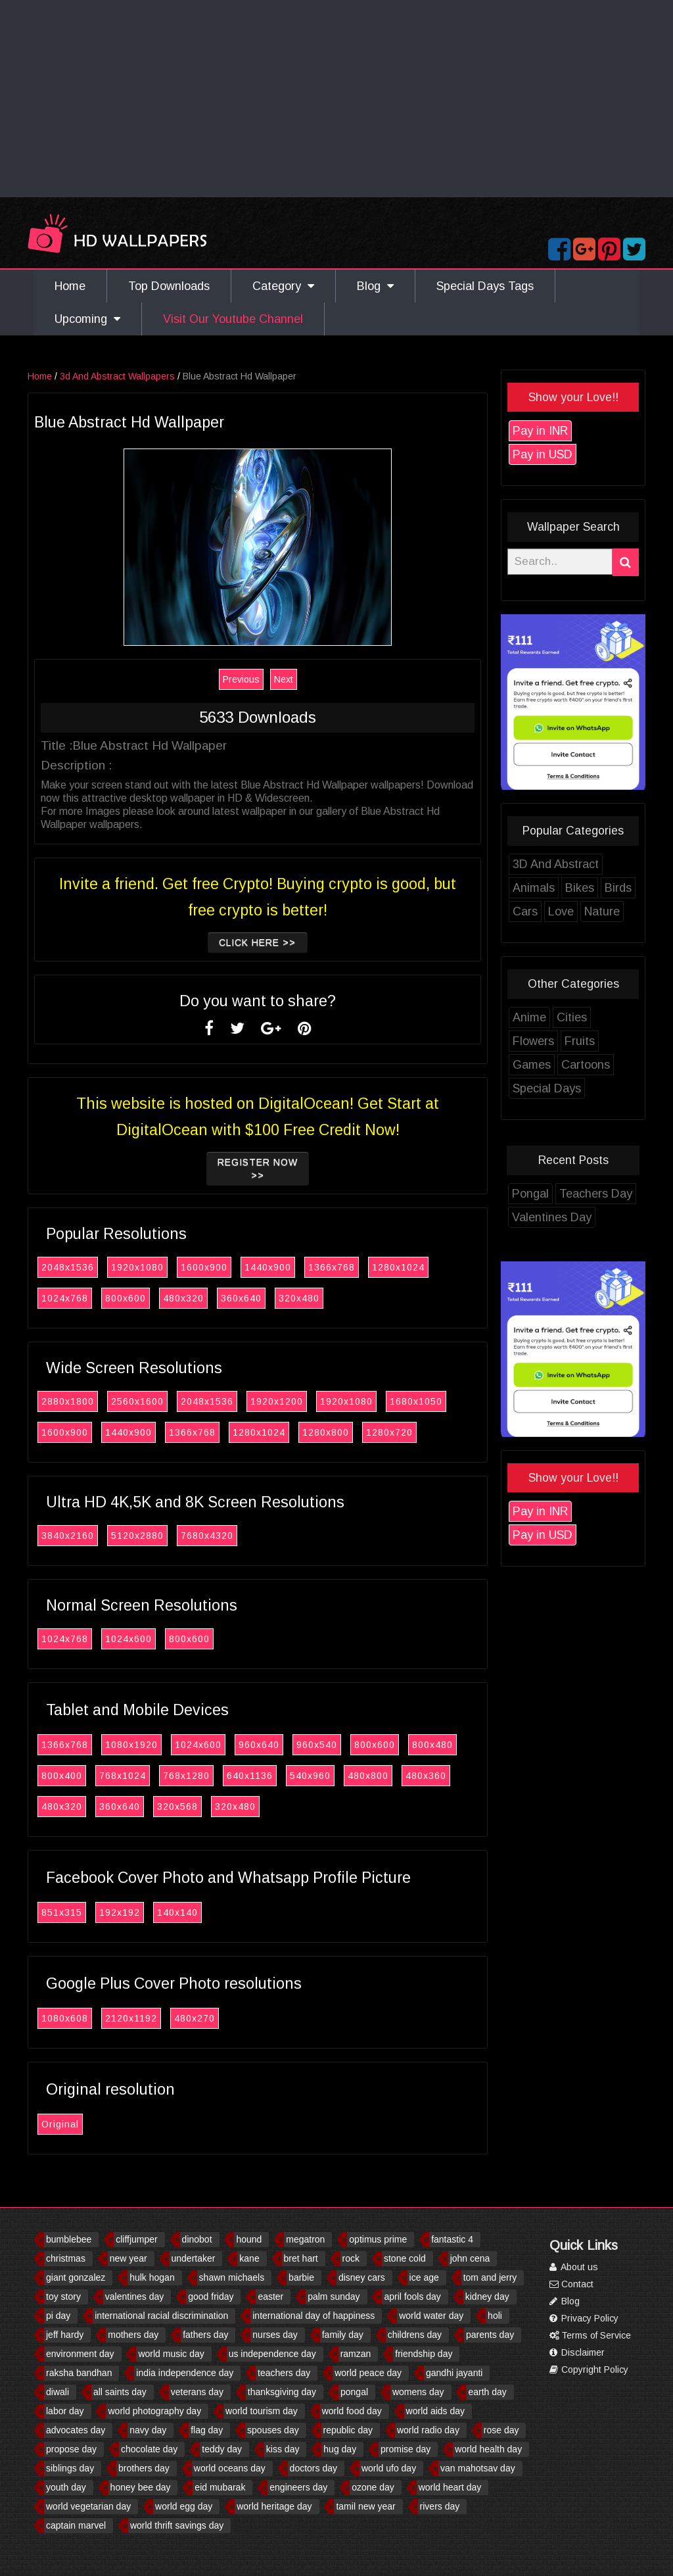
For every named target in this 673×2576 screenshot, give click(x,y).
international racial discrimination (161, 2315)
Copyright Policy (588, 2369)
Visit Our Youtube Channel (233, 319)
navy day (147, 2430)
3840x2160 (81, 1535)
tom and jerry (490, 2277)
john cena (470, 2258)
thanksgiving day (282, 2392)
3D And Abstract (569, 864)
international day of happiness (313, 2315)
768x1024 (136, 1775)
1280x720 (403, 1432)
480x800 (381, 1775)
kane (249, 2258)
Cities (585, 1017)
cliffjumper (137, 2239)
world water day (431, 2315)
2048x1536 (81, 1267)
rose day (501, 2430)
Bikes (593, 887)
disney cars (361, 2277)
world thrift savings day (176, 2525)
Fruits (593, 1041)
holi (495, 2315)
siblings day (70, 2468)
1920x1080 (151, 1267)
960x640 (272, 1744)
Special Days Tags (485, 286)
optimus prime (378, 2239)
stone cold (405, 2258)
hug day (339, 2449)
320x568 (191, 1806)
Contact (571, 2284)
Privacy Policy (583, 2318)
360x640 (255, 1298)
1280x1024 (412, 1267)
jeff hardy (64, 2334)
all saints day (120, 2392)
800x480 (446, 1744)
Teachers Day (609, 1193)
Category (283, 286)
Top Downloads (169, 286)
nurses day (274, 2334)
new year (128, 2258)
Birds (631, 887)
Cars (538, 911)
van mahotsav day (477, 2468)
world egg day (183, 2506)
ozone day (373, 2487)
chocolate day (149, 2449)
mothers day (133, 2334)
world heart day (450, 2487)
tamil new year (365, 2506)
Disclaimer (577, 2352)
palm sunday (334, 2296)
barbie (301, 2277)
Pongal (544, 1193)
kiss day (283, 2449)
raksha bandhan (79, 2373)
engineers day (298, 2487)
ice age (424, 2277)
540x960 (324, 1775)
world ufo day (388, 2468)
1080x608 (78, 2018)
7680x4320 (221, 1535)
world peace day (368, 2373)
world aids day (435, 2411)
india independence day (184, 2373)
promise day (405, 2449)
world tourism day (261, 2411)
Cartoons (599, 1064)
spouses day (273, 2430)
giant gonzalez (75, 2277)
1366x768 (345, 1267)
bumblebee (68, 2239)
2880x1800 (81, 1401)
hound (249, 2239)
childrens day (415, 2334)
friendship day (423, 2353)
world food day (352, 2411)
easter (270, 2296)
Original (74, 2124)
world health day (488, 2449)
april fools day (412, 2296)
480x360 (439, 1775)
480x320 (197, 1298)
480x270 (208, 2018)
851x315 (75, 1912)
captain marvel (76, 2525)
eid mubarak (220, 2487)
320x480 (312, 1298)
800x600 (139, 1298)
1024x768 (78, 1298)
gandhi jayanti (454, 2373)
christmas (65, 2258)
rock (351, 2258)
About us (573, 2267)
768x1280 (200, 1775)
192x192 (133, 1912)
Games (545, 1064)
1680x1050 (430, 1401)
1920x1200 (290, 1401)
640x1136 (264, 1775)
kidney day (487, 2296)
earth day (487, 2392)
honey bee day (140, 2487)
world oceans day (230, 2468)
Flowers (547, 1041)
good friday (210, 2296)
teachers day (284, 2373)
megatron (305, 2239)
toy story (63, 2296)
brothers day (144, 2468)
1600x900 (218, 1267)
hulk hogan (152, 2277)
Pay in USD (556, 454)
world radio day (428, 2430)
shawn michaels (232, 2277)
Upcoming (87, 319)
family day (342, 2334)
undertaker (194, 2258)
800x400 (75, 1775)
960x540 (330, 1744)
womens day (418, 2392)
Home (70, 286)
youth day (66, 2487)
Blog (375, 286)
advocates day (75, 2430)
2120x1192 (145, 2018)
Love (575, 911)
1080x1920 (145, 1744)
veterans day (197, 2392)
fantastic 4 (452, 2239)
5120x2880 (151, 1535)
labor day (65, 2411)
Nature (616, 911)
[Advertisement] (336, 99)
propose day (71, 2449)
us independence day (272, 2353)
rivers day (440, 2506)
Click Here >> (271, 942)
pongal (354, 2392)
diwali (57, 2392)
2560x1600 (151, 1401)
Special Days (560, 1088)
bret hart (301, 2258)
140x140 (191, 1912)
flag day (207, 2430)
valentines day (134, 2296)
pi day (58, 2315)
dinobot (197, 2239)
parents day (490, 2334)
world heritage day (274, 2506)
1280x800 (339, 1432)
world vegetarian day (88, 2506)
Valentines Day (565, 1217)
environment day (80, 2353)
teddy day (222, 2449)
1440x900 (281, 1267)
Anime (543, 1017)
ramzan (355, 2353)
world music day (171, 2353)
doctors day (313, 2468)
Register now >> (271, 1168)
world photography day (154, 2411)
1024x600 (142, 1639)
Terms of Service (590, 2335)
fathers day (205, 2334)
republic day (348, 2430)
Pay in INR (554, 430)
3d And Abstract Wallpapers (131, 376)
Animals (547, 887)
